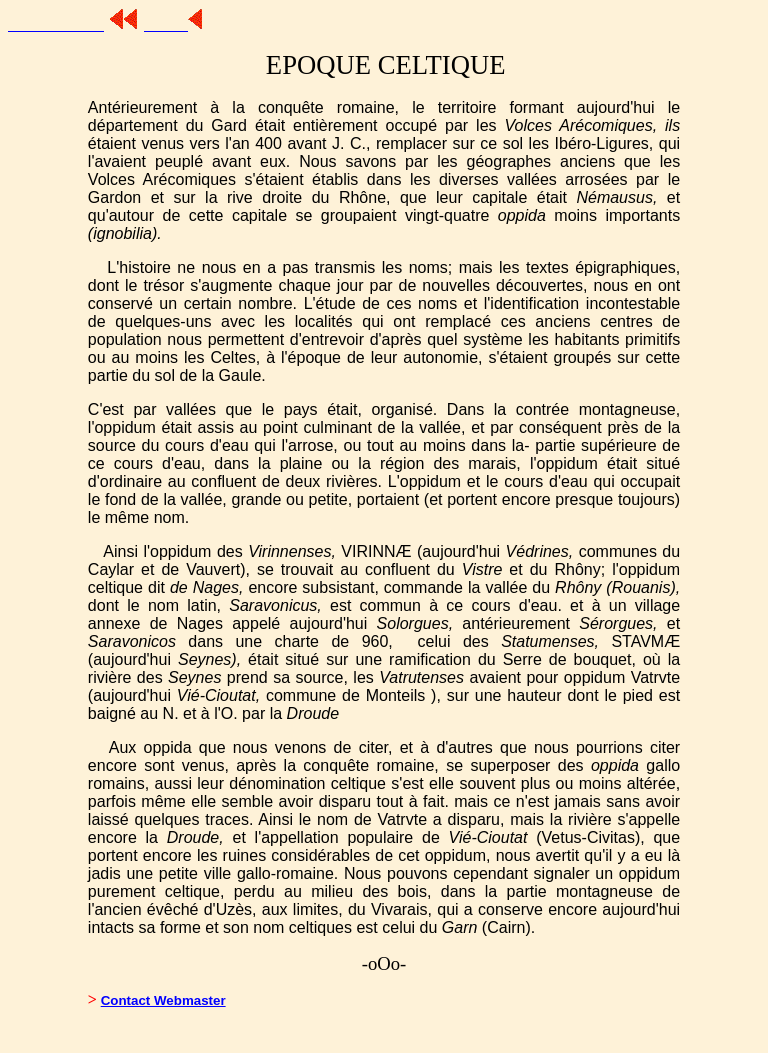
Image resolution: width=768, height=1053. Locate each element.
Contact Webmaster (163, 1000)
